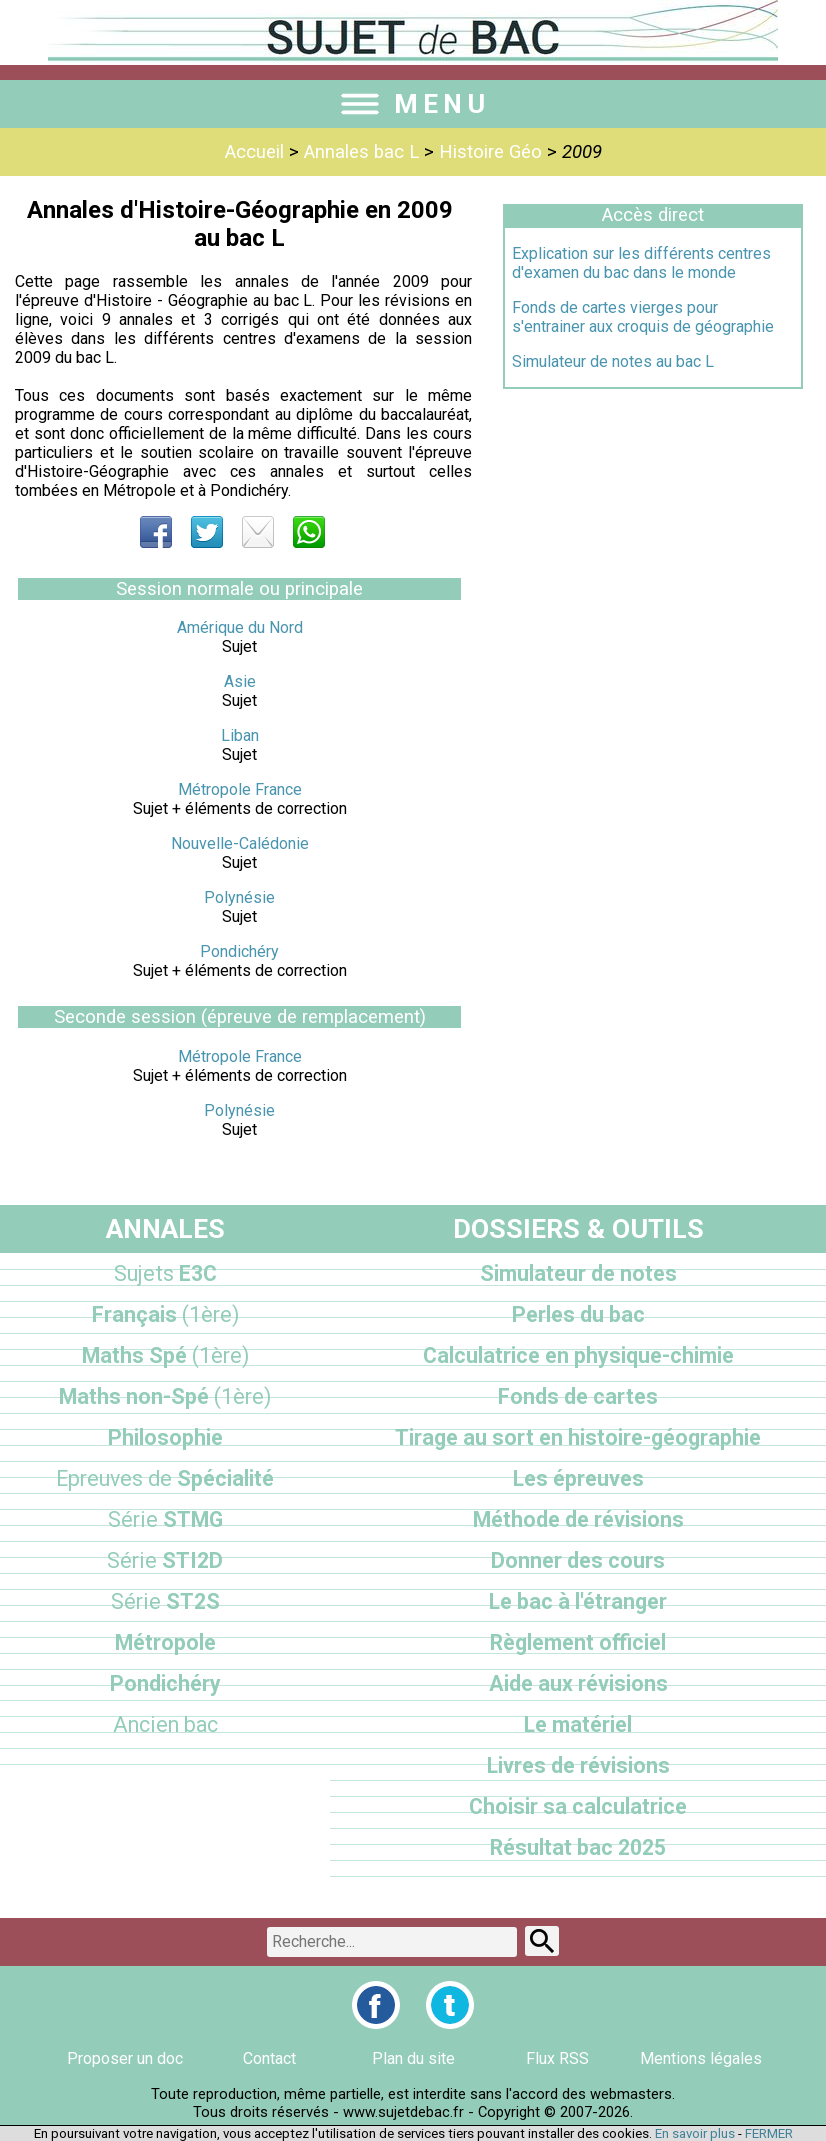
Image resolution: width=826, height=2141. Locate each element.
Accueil (254, 152)
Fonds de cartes (578, 1396)
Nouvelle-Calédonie (240, 843)
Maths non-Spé (165, 1396)
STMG (165, 1519)
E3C (165, 1273)
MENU (413, 104)
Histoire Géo (490, 152)
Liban (240, 735)
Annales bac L (361, 152)
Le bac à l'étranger (578, 1601)
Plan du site (413, 2058)
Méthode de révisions (578, 1519)
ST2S (165, 1601)
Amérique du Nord (240, 627)
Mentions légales (701, 2058)
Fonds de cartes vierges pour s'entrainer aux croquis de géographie (643, 317)
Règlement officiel (578, 1642)
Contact (269, 2058)
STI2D (165, 1560)
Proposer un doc (125, 2058)
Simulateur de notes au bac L (613, 361)
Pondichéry (239, 951)
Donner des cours (578, 1560)
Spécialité (165, 1478)
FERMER (769, 2133)
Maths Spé (165, 1355)
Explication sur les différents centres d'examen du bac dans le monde (641, 263)
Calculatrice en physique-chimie (578, 1355)
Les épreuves (578, 1478)
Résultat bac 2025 (578, 1847)
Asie (240, 681)
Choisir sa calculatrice (578, 1806)
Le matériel (578, 1724)
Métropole (165, 1642)
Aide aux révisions (578, 1683)
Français (165, 1314)
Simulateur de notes (578, 1273)
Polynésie (239, 897)
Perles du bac (578, 1314)
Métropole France (240, 789)
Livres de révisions (578, 1765)
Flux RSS (557, 2058)
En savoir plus (695, 2133)
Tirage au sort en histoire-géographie (578, 1437)
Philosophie (165, 1437)
